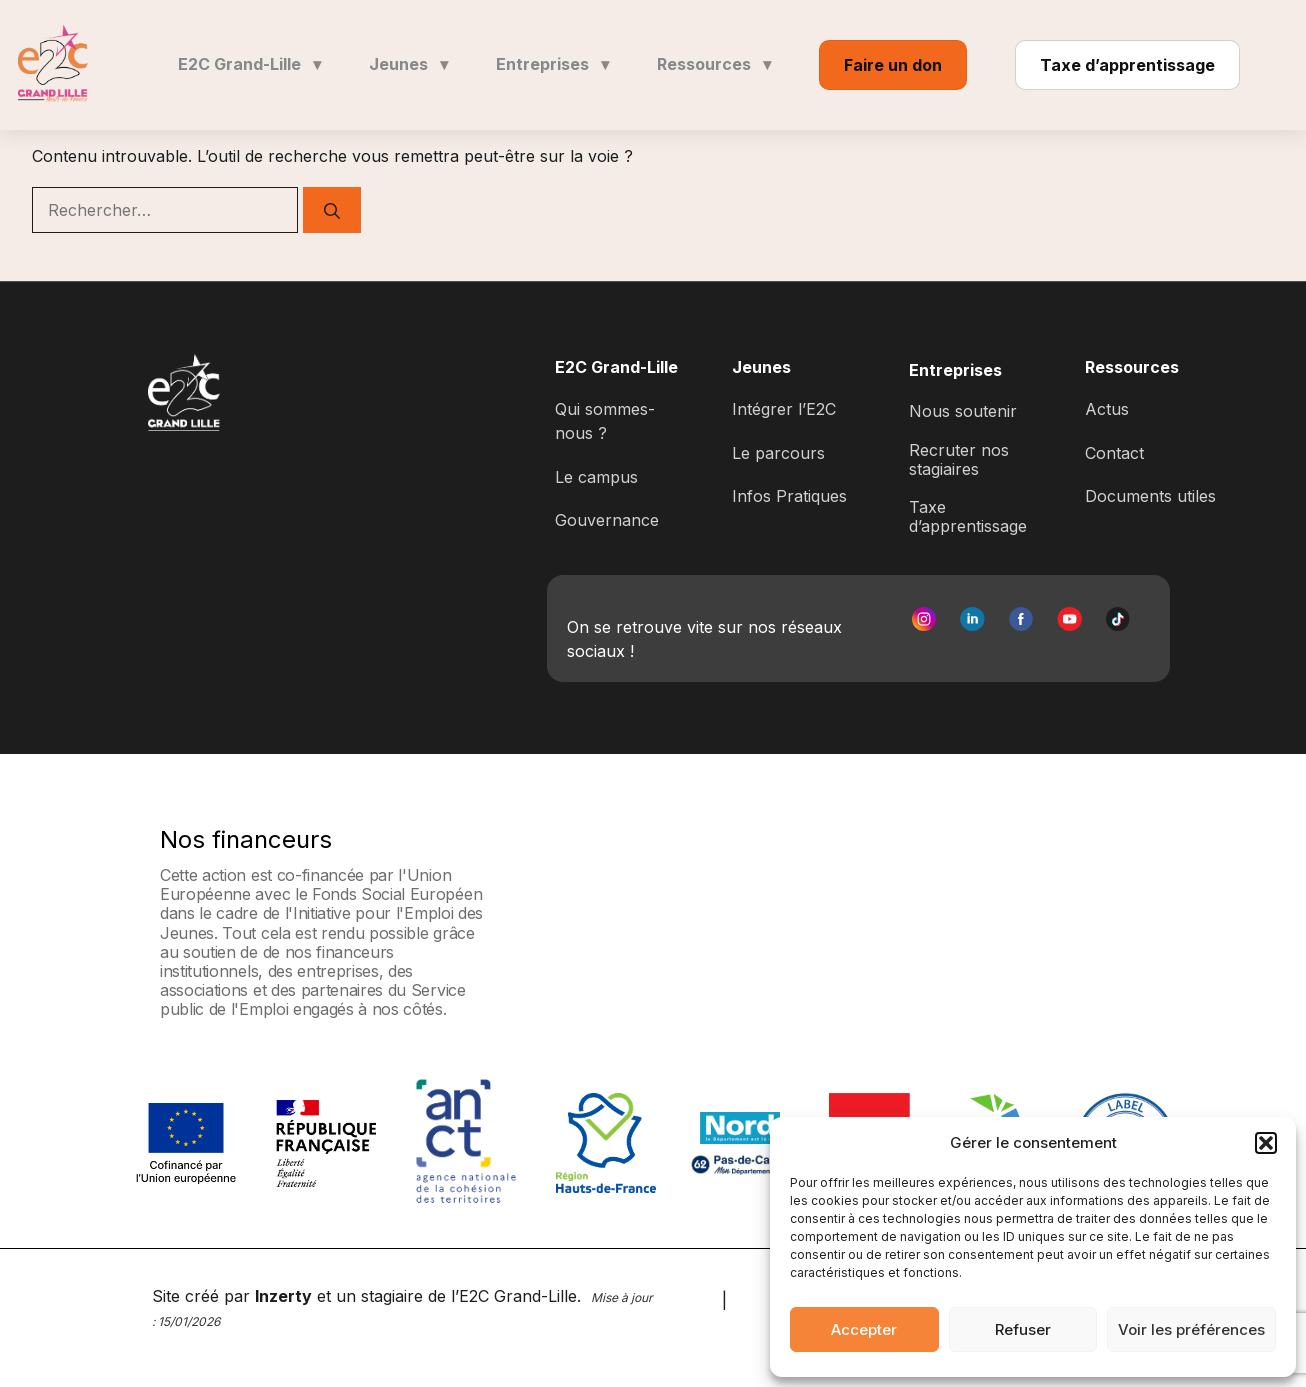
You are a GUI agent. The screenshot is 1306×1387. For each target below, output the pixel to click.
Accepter (864, 1329)
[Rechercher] (332, 210)
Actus (1107, 409)
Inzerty (283, 1296)
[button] (1266, 1143)
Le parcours (778, 453)
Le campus (596, 477)
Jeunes (408, 64)
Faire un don (893, 65)
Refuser (1023, 1329)
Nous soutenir (963, 411)
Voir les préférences (1191, 1329)
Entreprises (552, 64)
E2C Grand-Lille (249, 64)
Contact (1114, 453)
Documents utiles (1150, 496)
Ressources (714, 64)
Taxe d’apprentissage (1127, 65)
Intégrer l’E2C (784, 409)
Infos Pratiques (789, 496)
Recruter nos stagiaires (959, 459)
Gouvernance (607, 520)
